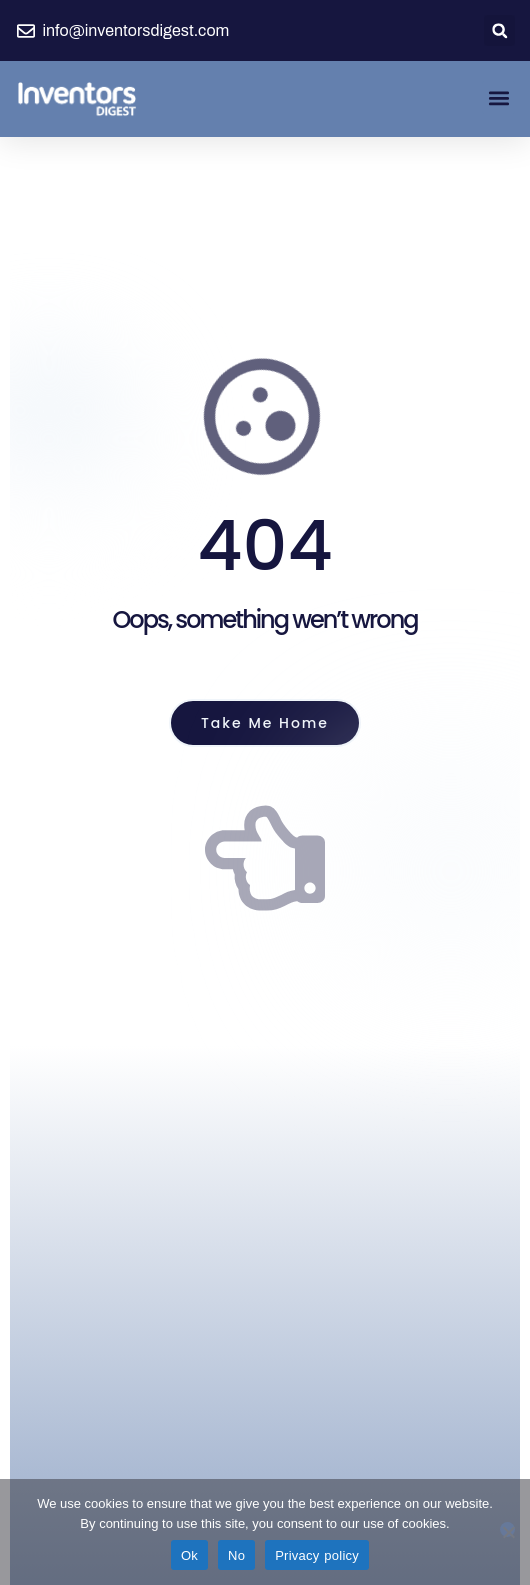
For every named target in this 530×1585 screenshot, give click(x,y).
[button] (499, 30)
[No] (507, 1529)
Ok (189, 1555)
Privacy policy (317, 1555)
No (236, 1555)
